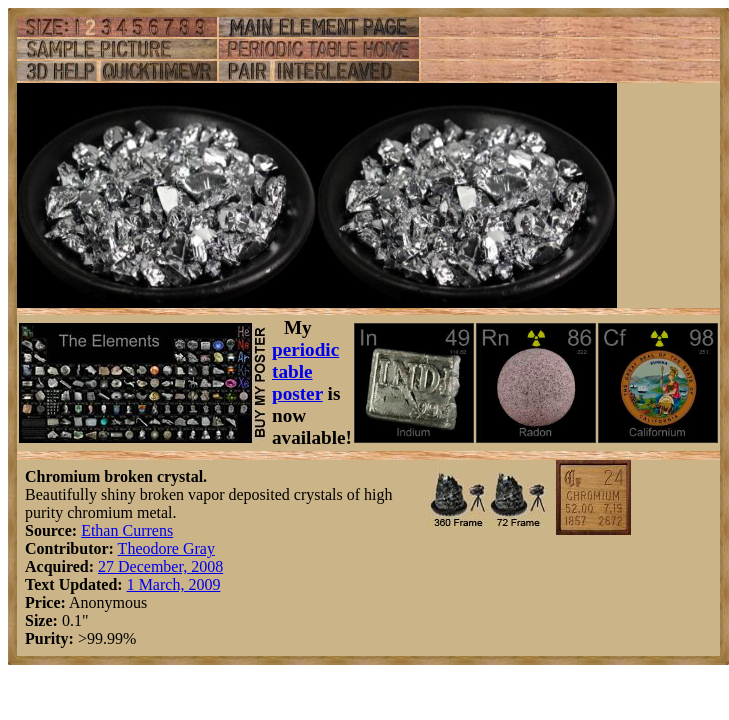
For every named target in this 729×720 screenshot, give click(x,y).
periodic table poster (305, 371)
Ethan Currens (127, 530)
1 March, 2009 (174, 584)
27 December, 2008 (160, 566)
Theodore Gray (166, 548)
